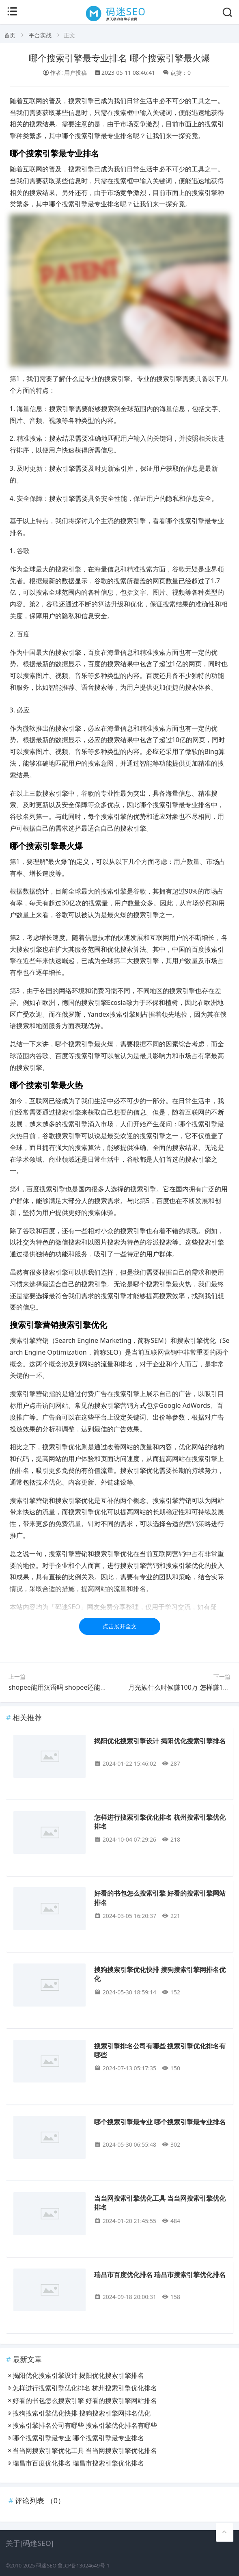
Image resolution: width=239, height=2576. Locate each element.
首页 (9, 35)
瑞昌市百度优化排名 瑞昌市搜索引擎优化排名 (160, 2274)
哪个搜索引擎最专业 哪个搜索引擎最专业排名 (160, 2122)
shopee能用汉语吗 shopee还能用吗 (61, 1687)
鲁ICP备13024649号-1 (84, 2565)
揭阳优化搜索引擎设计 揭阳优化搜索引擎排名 (160, 1741)
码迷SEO (46, 2565)
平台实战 (40, 35)
